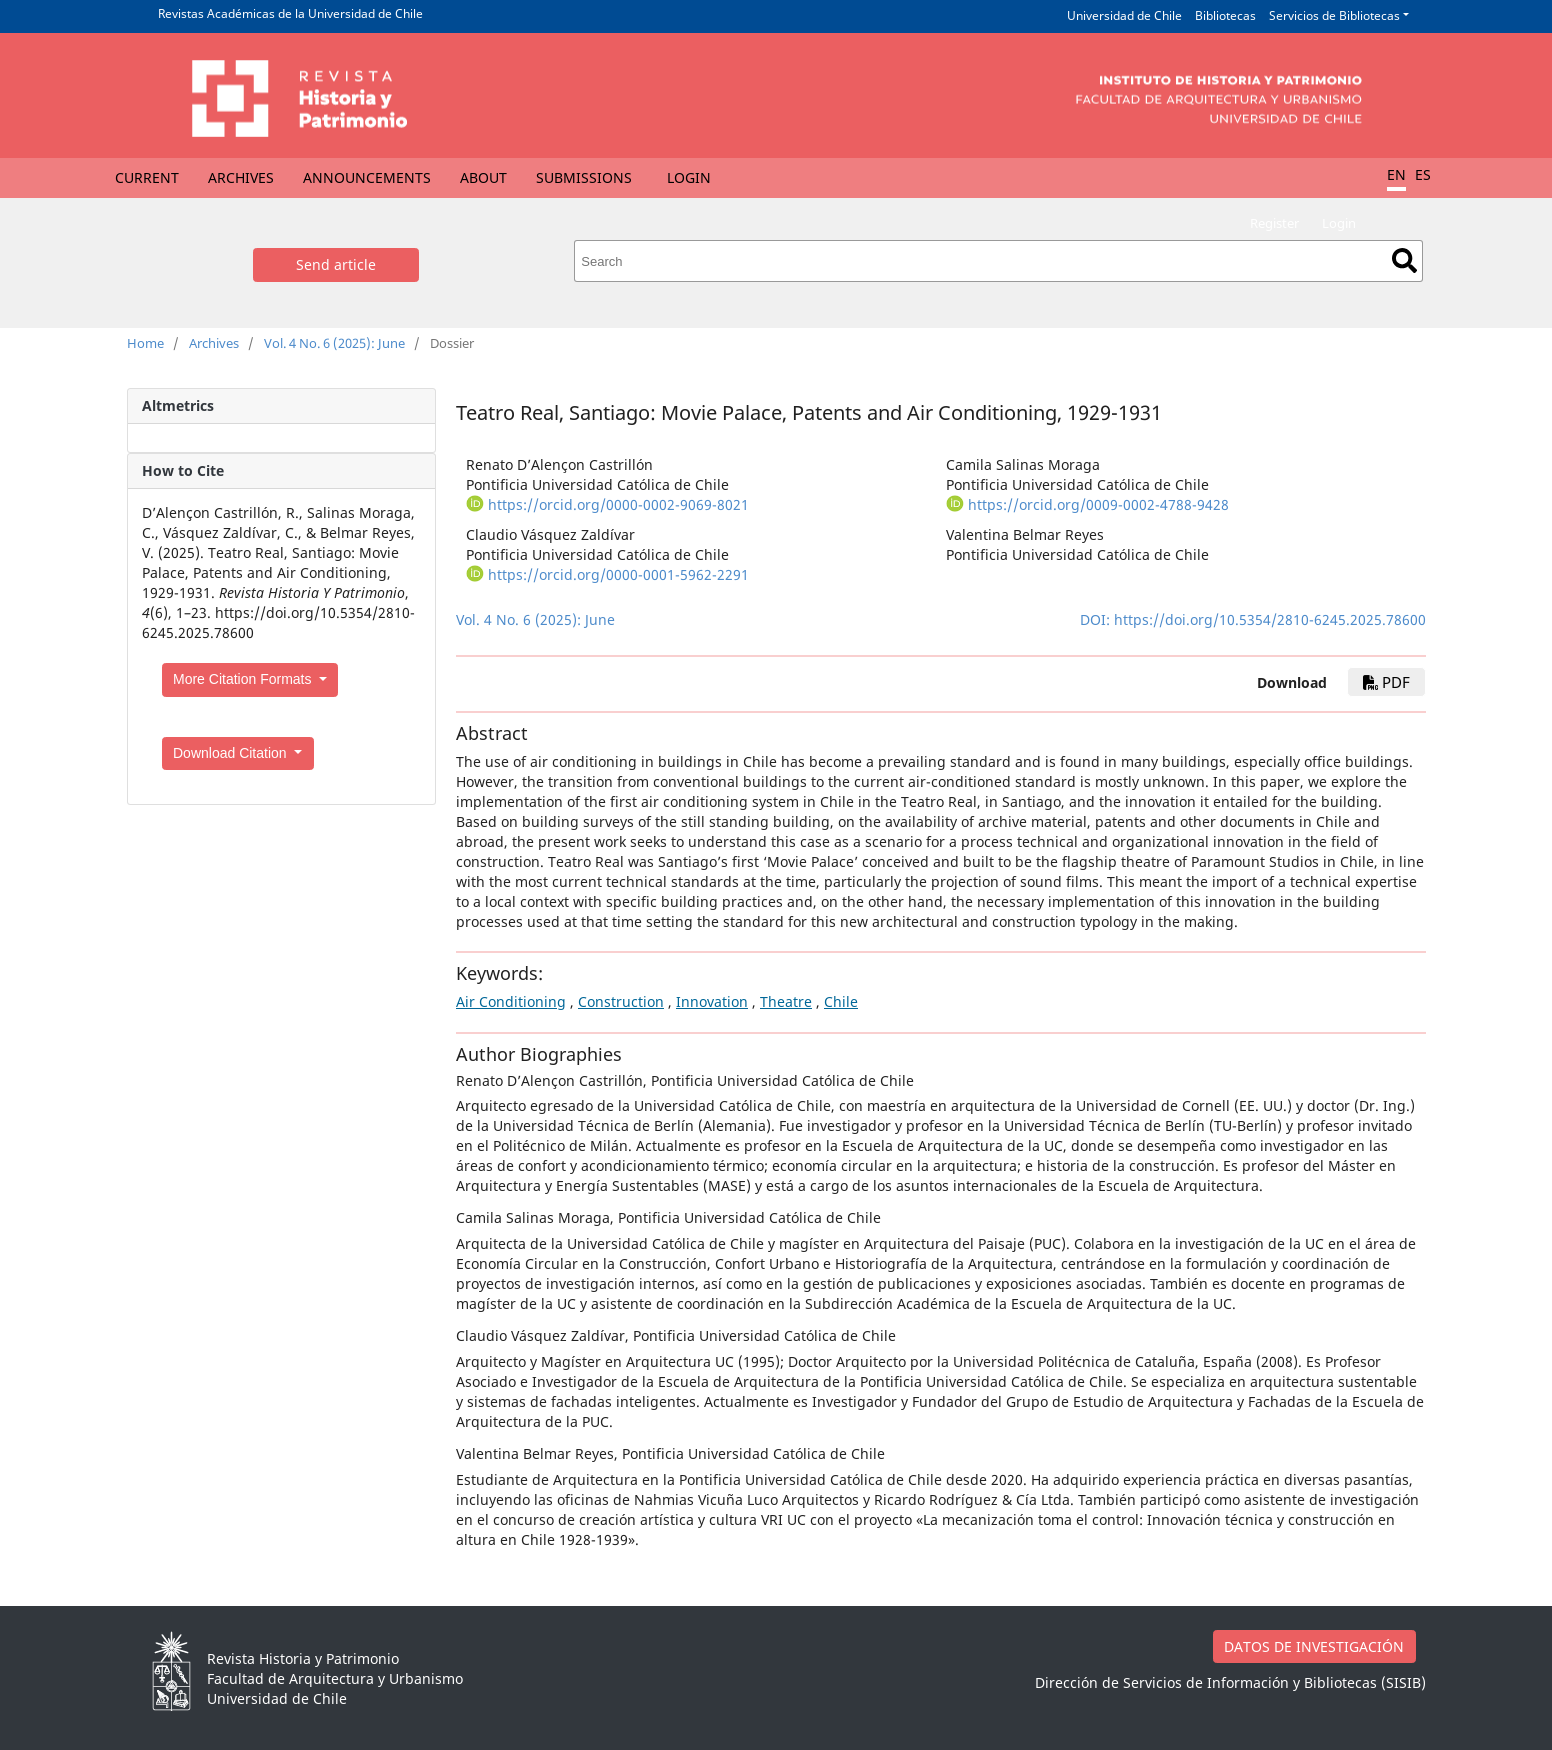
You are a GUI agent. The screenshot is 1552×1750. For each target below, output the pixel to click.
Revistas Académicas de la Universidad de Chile (290, 13)
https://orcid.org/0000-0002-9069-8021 (618, 504)
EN (1396, 174)
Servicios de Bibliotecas (1334, 15)
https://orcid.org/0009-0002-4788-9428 (1098, 504)
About (483, 177)
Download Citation (232, 753)
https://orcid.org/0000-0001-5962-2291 (618, 574)
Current (147, 177)
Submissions (584, 177)
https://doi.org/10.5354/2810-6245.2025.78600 (1270, 619)
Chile (841, 1001)
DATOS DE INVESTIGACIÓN (1314, 1646)
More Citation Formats (244, 679)
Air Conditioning (511, 1001)
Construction (621, 1001)
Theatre (786, 1001)
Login (689, 177)
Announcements (367, 177)
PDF (1386, 682)
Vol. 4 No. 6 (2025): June (334, 343)
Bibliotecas (1225, 15)
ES (1423, 174)
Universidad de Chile (1124, 15)
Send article (336, 264)
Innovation (712, 1001)
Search (1404, 260)
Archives (241, 177)
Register (1274, 223)
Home (145, 343)
